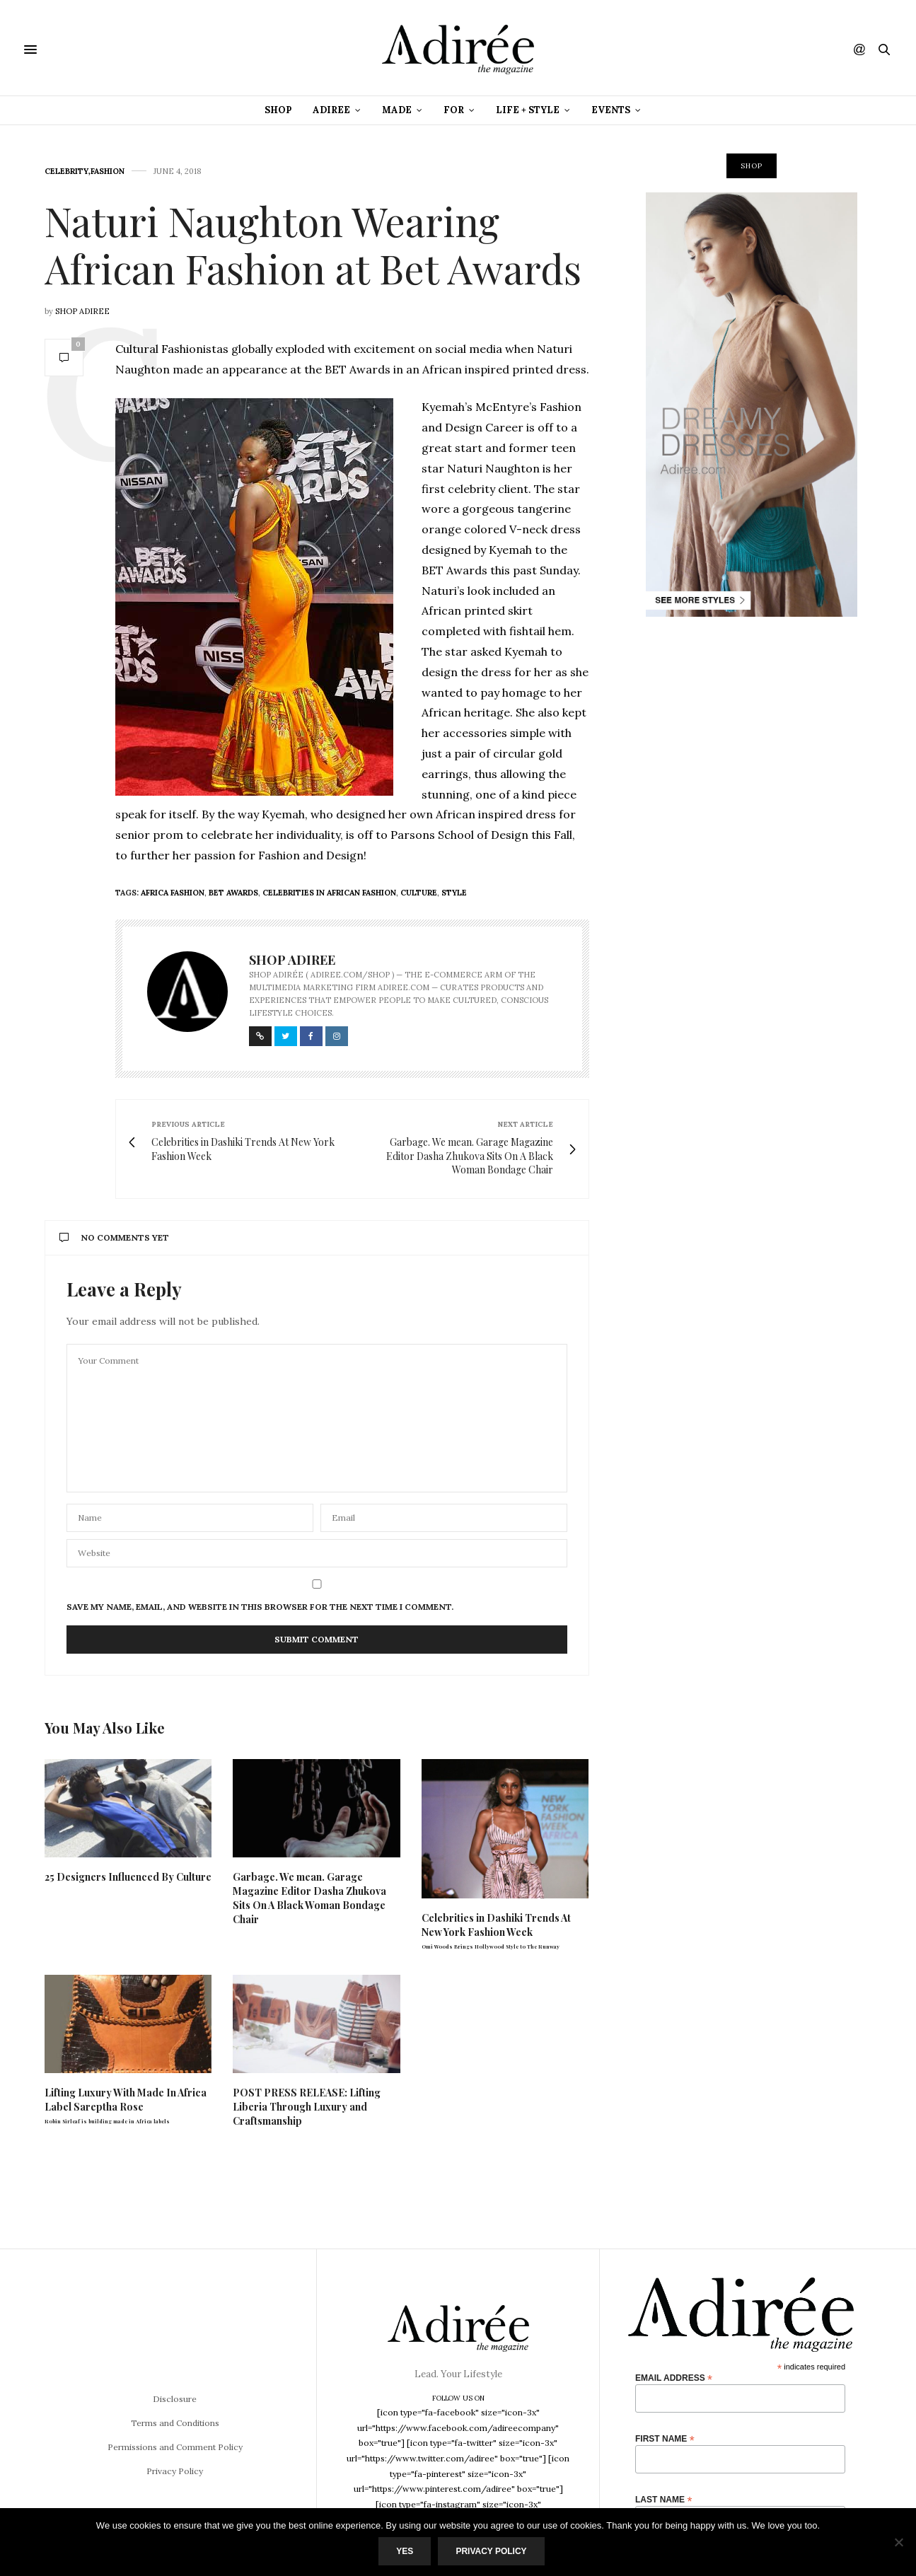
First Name (665, 2438)
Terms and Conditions (175, 2423)
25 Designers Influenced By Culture (128, 1877)
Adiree (331, 110)
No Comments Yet (114, 1237)
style (454, 893)
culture (418, 893)
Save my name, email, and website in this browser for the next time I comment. (259, 1607)
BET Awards (233, 893)
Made (397, 110)
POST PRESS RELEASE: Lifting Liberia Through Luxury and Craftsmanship (307, 2107)
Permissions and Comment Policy (175, 2447)
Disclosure (175, 2399)
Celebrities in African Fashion (329, 893)
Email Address (673, 2377)
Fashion (107, 171)
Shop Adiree (82, 311)
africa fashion (172, 893)
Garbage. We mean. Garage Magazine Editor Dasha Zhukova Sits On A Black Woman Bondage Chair (309, 1898)
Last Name (663, 2499)
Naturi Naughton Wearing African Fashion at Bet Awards (313, 244)
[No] (898, 2542)
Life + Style (528, 110)
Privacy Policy (174, 2471)
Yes (404, 2551)
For (453, 110)
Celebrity (66, 171)
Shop (278, 110)
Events (610, 110)
